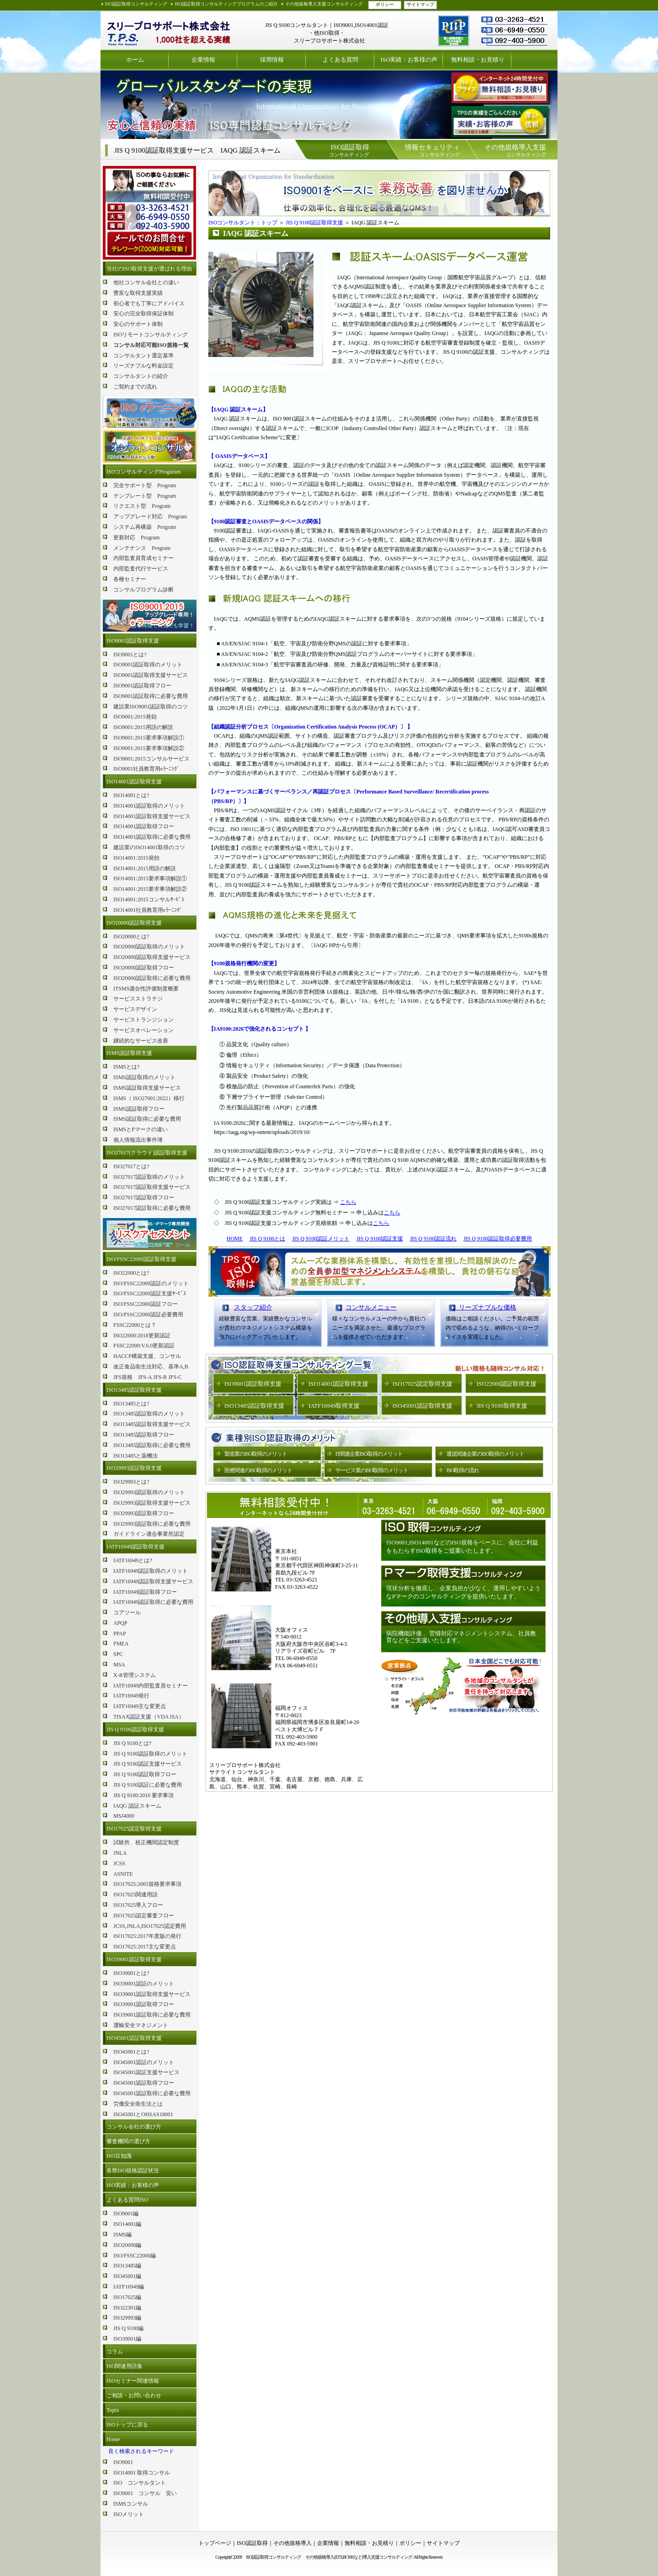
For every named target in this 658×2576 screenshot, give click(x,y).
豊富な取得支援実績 (138, 293)
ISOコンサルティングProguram (143, 471)
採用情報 (272, 59)
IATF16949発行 (131, 1695)
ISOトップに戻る (127, 2425)
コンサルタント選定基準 (143, 355)
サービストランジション (143, 1020)
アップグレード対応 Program (150, 516)
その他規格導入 (292, 2543)
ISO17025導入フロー (138, 1905)
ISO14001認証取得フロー (143, 826)
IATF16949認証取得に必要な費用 (153, 1602)
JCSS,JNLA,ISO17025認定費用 (149, 1926)
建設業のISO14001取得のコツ (149, 847)
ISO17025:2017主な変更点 (144, 1946)
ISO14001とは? (131, 795)
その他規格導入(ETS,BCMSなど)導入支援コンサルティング (358, 2557)
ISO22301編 (127, 2308)
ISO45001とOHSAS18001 (143, 2114)
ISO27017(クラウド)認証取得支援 (146, 1153)
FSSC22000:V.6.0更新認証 (144, 1345)
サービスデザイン (135, 1009)
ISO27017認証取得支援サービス (152, 1187)
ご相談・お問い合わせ (133, 2395)
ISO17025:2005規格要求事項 (147, 1884)
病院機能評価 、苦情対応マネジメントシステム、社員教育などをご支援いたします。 (461, 1637)
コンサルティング (349, 150)
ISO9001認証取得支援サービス (150, 675)
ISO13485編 (127, 2265)
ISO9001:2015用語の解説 (143, 727)
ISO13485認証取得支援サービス (152, 1424)
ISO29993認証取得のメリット (149, 1492)
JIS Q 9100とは (267, 1238)
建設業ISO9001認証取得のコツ (150, 706)
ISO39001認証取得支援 (134, 1959)
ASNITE (123, 1874)
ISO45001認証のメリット (143, 2062)
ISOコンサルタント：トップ (242, 222)
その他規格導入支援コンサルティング (324, 3)
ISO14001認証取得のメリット (149, 806)
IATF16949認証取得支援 (135, 1546)
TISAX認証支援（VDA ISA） (148, 1717)
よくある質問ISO (127, 2200)
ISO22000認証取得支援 (506, 1383)
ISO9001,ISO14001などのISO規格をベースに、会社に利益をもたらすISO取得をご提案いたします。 (462, 1546)
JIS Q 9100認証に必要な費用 (147, 1785)
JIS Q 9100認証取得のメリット (150, 1754)
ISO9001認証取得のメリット (147, 664)
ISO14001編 (127, 2224)
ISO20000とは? (131, 936)
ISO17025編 (127, 2297)
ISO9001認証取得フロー (142, 685)
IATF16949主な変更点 (139, 1706)
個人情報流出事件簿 (138, 1140)
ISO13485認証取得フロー (143, 1435)
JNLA (120, 1853)
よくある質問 (340, 59)
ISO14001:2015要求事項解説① (150, 878)
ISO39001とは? (131, 1973)
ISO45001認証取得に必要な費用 (152, 2093)
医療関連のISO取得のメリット (258, 1470)
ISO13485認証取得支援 (134, 1390)
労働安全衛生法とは (138, 2104)
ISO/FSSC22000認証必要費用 (148, 1314)
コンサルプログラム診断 (143, 589)
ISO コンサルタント (139, 2483)
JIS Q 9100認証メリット (321, 1238)
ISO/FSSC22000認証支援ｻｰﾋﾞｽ (149, 1293)
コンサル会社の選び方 (133, 2127)
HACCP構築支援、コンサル (147, 1356)
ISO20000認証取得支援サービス (152, 957)
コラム (114, 2351)
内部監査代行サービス (140, 568)
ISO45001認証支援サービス (146, 2072)
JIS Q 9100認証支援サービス (147, 1764)
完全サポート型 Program (144, 485)
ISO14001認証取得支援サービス (152, 816)
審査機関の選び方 (128, 2141)
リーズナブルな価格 (484, 1307)
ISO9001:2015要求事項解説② (148, 748)
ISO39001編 (127, 2339)
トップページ (214, 2543)
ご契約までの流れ (135, 386)
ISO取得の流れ (462, 1470)
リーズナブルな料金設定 (143, 365)
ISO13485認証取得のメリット (149, 1413)
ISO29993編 (127, 2318)
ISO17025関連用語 (135, 1894)
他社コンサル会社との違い (146, 282)
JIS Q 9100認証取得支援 (135, 1729)
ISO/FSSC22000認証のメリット (151, 1283)
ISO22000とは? (131, 1273)
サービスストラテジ (138, 998)
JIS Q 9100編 (128, 2328)
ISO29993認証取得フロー (143, 1513)
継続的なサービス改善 (140, 1041)
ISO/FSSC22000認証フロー (145, 1304)
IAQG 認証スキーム (137, 1806)
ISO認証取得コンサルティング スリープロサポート (169, 30)
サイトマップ (420, 4)
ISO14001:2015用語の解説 (144, 868)
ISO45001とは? (131, 2052)
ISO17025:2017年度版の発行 (147, 1936)
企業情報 (203, 59)
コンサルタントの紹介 (140, 376)
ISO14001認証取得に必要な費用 (152, 837)
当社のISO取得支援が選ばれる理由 (149, 269)
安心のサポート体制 (138, 324)
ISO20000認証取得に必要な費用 (152, 978)
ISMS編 (122, 2234)
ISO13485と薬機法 (135, 1456)
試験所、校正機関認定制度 (146, 1842)
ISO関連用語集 (124, 2366)
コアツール (127, 1612)
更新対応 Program (136, 537)
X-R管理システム (134, 1675)
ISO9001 (123, 2462)
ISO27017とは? (131, 1166)
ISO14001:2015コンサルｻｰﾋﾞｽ (148, 899)
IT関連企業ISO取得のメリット (369, 1454)
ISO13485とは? (131, 1403)
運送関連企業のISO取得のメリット (485, 1454)
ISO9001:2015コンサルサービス (151, 759)
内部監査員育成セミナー (143, 558)
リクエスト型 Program (141, 506)
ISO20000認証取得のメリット (149, 946)
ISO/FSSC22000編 (134, 2255)
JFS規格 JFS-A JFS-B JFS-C (147, 1377)
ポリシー (385, 4)
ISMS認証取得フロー (138, 1109)
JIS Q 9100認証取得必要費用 (497, 1238)
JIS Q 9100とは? (132, 1743)
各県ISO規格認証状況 (132, 2170)
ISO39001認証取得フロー (143, 2004)
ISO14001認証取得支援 (134, 781)
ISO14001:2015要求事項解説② (150, 889)
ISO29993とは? (131, 1482)
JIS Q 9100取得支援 (502, 1405)
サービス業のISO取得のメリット (371, 1470)
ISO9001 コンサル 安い (145, 2493)
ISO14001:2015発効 (136, 858)
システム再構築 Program (144, 527)
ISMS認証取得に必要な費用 (147, 1119)
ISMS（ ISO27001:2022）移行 (149, 1098)
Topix (112, 2410)
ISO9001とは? (130, 654)
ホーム (135, 59)
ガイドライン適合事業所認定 (149, 1534)
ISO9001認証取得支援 (132, 641)
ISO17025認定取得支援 (134, 1829)
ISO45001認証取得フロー (143, 2083)
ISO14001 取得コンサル (141, 2473)
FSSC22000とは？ (134, 1325)
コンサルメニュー (371, 1307)
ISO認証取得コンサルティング (136, 3)
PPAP (119, 1633)
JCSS (119, 1863)
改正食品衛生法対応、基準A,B (150, 1366)
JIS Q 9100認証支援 (379, 1238)
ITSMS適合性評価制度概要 (146, 988)
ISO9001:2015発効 (135, 716)
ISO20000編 (127, 2245)
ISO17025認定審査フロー (143, 1915)
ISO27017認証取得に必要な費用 (152, 1208)
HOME (235, 1238)
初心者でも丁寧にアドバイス (149, 303)
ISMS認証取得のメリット (144, 1077)
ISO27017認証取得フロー (143, 1197)
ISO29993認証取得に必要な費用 (152, 1524)
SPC (118, 1654)
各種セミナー (129, 579)
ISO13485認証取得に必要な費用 (152, 1445)
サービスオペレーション (143, 1030)
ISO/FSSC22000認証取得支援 (141, 1259)
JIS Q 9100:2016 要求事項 (143, 1795)
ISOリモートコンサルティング (150, 334)
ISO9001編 (125, 2213)
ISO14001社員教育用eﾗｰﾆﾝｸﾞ (147, 910)
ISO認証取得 (252, 2543)
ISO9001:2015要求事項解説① (148, 737)
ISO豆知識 (119, 2156)
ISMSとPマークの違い (140, 1129)
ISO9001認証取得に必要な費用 (150, 696)
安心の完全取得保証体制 (143, 313)
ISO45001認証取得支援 (134, 2038)
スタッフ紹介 (253, 1307)
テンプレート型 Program (144, 496)
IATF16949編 (128, 2286)
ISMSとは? (126, 1067)
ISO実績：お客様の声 (409, 59)
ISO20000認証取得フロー (143, 967)
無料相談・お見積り (477, 59)
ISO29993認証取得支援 (134, 1468)
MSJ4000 (123, 1816)
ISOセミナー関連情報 (132, 2381)
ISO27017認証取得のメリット (149, 1177)
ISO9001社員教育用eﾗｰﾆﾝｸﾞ (146, 769)
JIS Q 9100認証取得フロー (144, 1774)
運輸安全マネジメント (140, 2025)
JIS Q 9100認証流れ (433, 1238)
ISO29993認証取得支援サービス (152, 1503)
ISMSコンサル (130, 2504)
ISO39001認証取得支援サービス (152, 1994)
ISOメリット (128, 2514)
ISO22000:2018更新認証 (141, 1335)
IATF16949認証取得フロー (145, 1592)
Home (113, 2439)
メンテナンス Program (141, 548)
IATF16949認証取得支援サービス (153, 1581)
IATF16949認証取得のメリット (150, 1571)
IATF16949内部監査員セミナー (150, 1685)
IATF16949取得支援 (334, 1405)
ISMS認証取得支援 (129, 1053)
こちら (348, 1202)
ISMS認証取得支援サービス (147, 1088)
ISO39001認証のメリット (143, 1983)
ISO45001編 (127, 2276)
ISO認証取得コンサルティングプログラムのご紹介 (226, 3)
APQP (120, 1623)
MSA (119, 1664)
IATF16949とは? (132, 1560)
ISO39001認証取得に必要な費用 (152, 2015)
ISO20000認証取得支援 (134, 923)
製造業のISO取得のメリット (255, 1454)
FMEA (120, 1643)
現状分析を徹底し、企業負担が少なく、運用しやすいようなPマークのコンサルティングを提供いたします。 (463, 1592)
